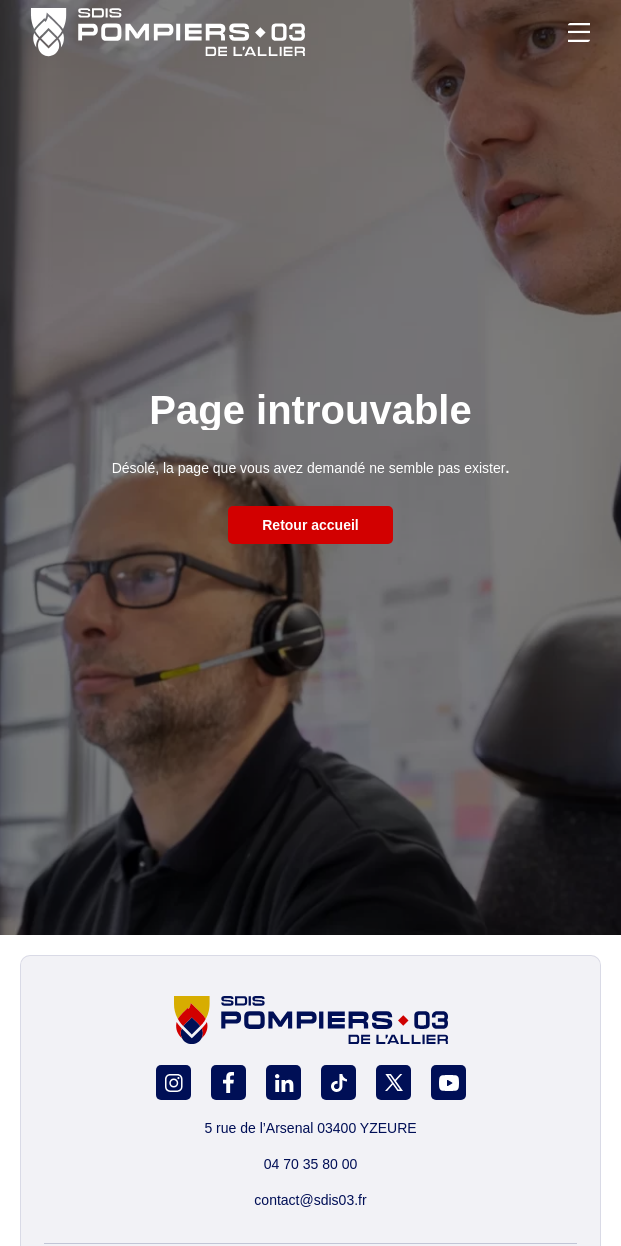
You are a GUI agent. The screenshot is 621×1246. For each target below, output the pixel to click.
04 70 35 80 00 (310, 1164)
